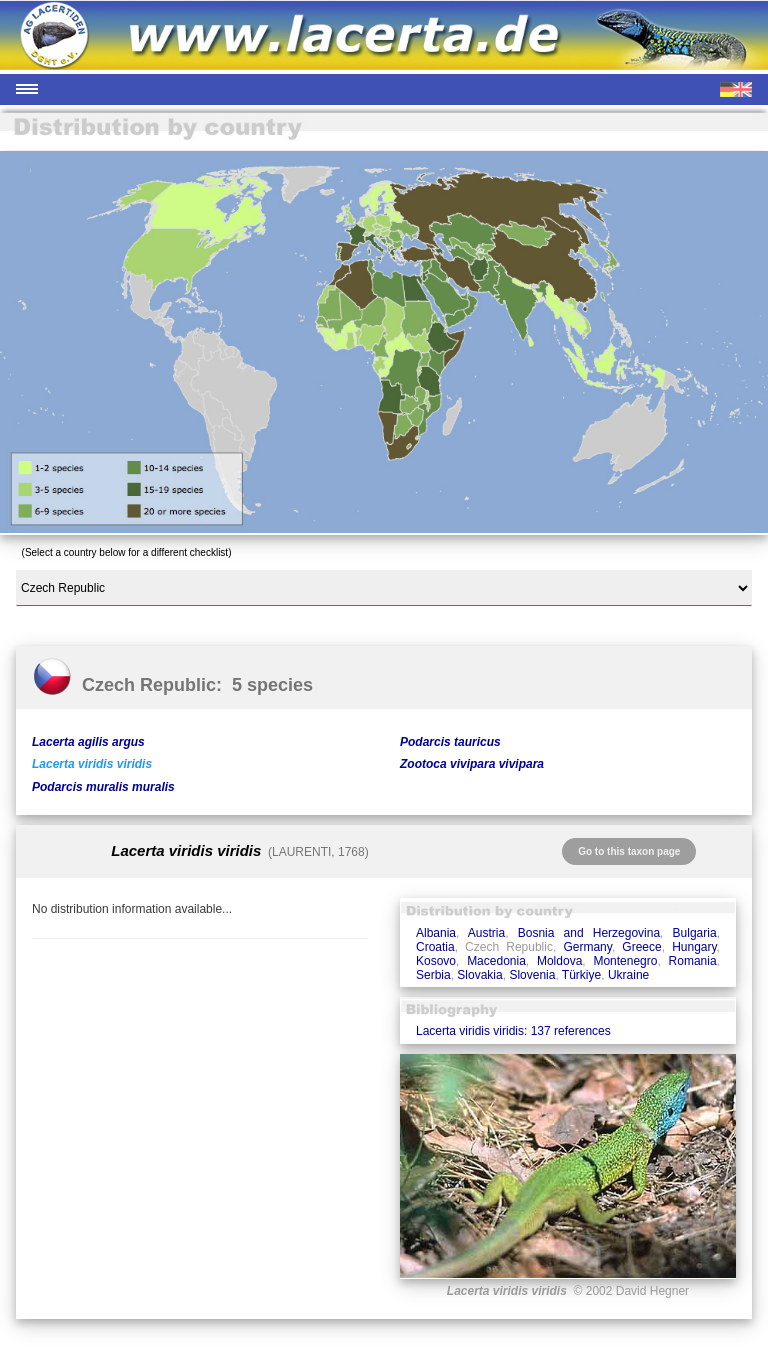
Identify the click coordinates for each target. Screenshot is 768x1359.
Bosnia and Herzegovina (589, 933)
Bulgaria (695, 933)
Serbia (433, 975)
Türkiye (581, 975)
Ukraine (628, 975)
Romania (693, 961)
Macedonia (496, 961)
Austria (486, 933)
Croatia (435, 947)
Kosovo (436, 961)
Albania (436, 933)
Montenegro (625, 961)
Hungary (694, 947)
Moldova (559, 961)
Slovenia (532, 975)
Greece (641, 947)
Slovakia (479, 975)
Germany (587, 947)
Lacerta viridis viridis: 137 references (513, 1031)
